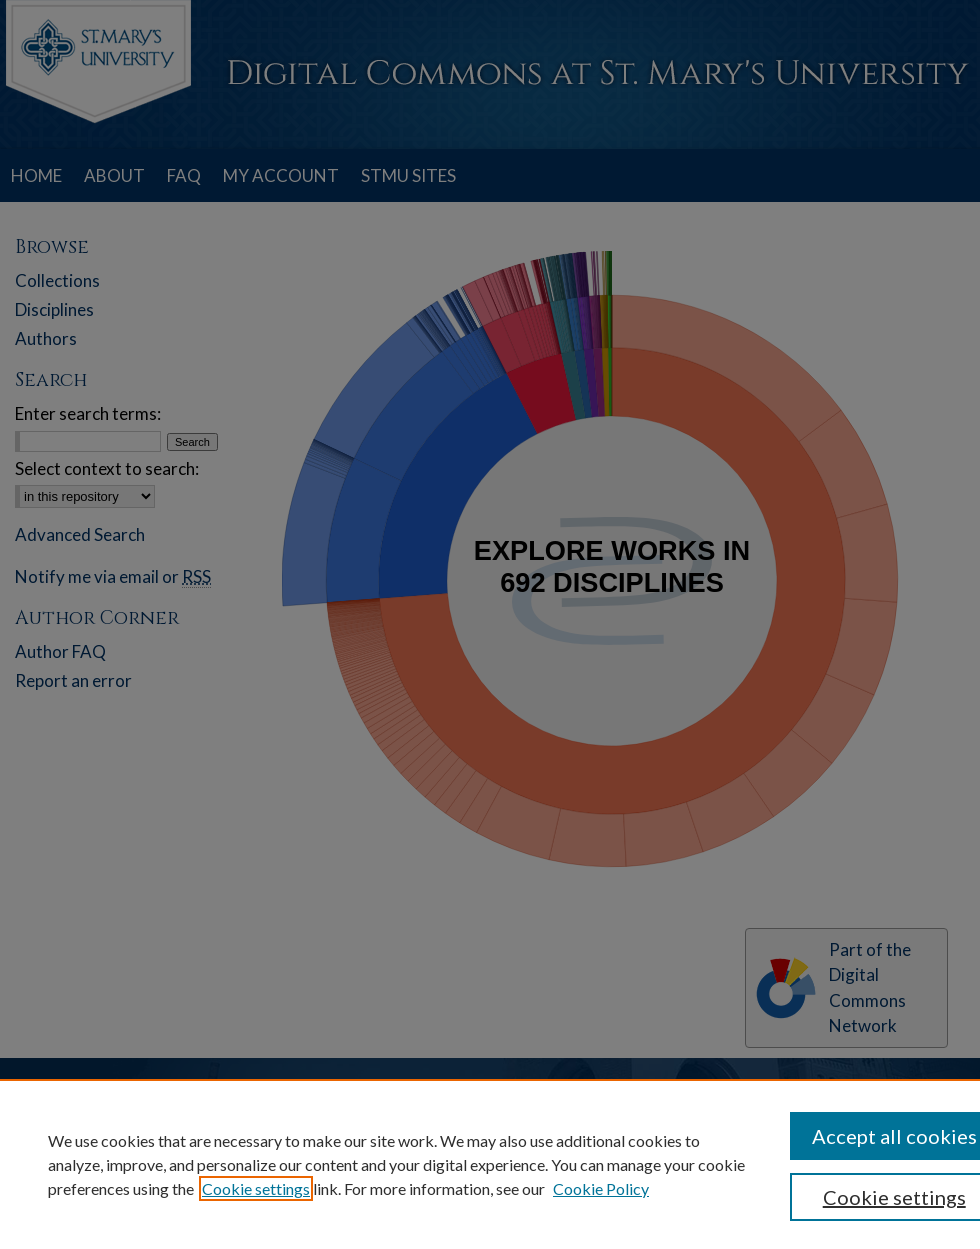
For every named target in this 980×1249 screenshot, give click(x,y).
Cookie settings (256, 1188)
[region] (490, 1164)
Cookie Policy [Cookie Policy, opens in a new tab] (601, 1188)
